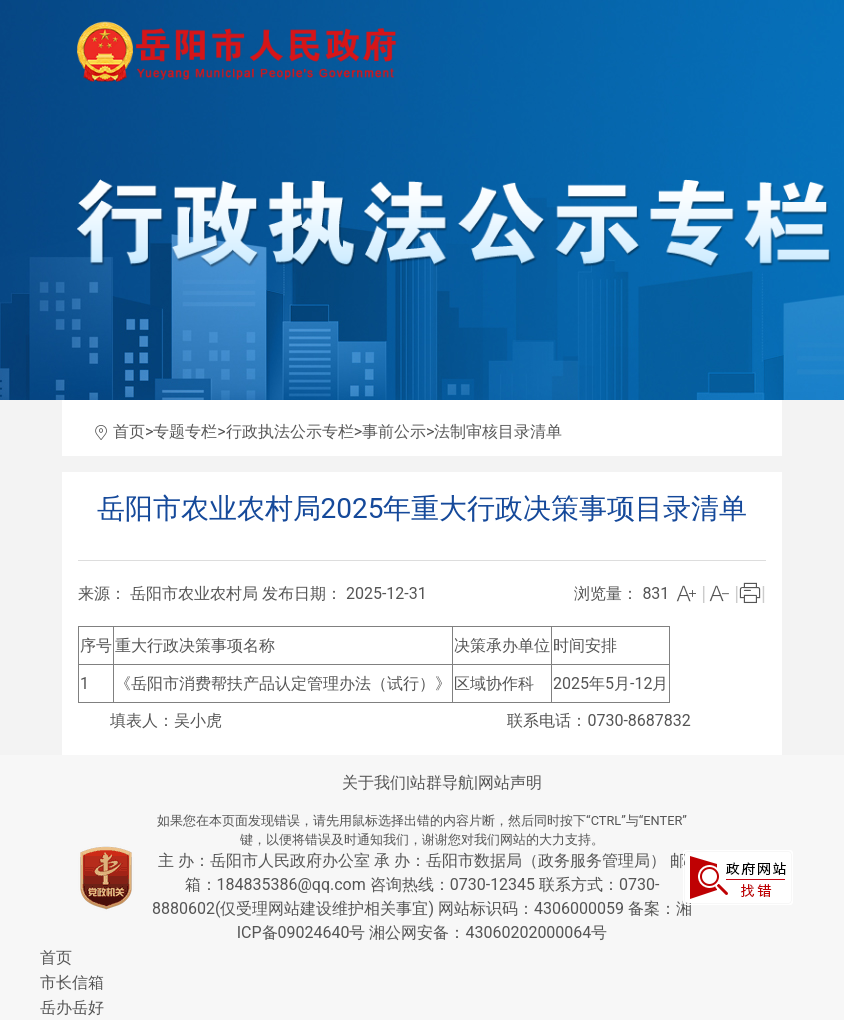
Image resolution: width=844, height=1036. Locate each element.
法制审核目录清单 (498, 431)
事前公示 (394, 431)
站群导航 (442, 782)
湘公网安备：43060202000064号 (488, 932)
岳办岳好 (72, 1007)
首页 (129, 431)
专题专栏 (185, 431)
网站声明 (510, 782)
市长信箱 (72, 982)
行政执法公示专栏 (290, 431)
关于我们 (374, 782)
